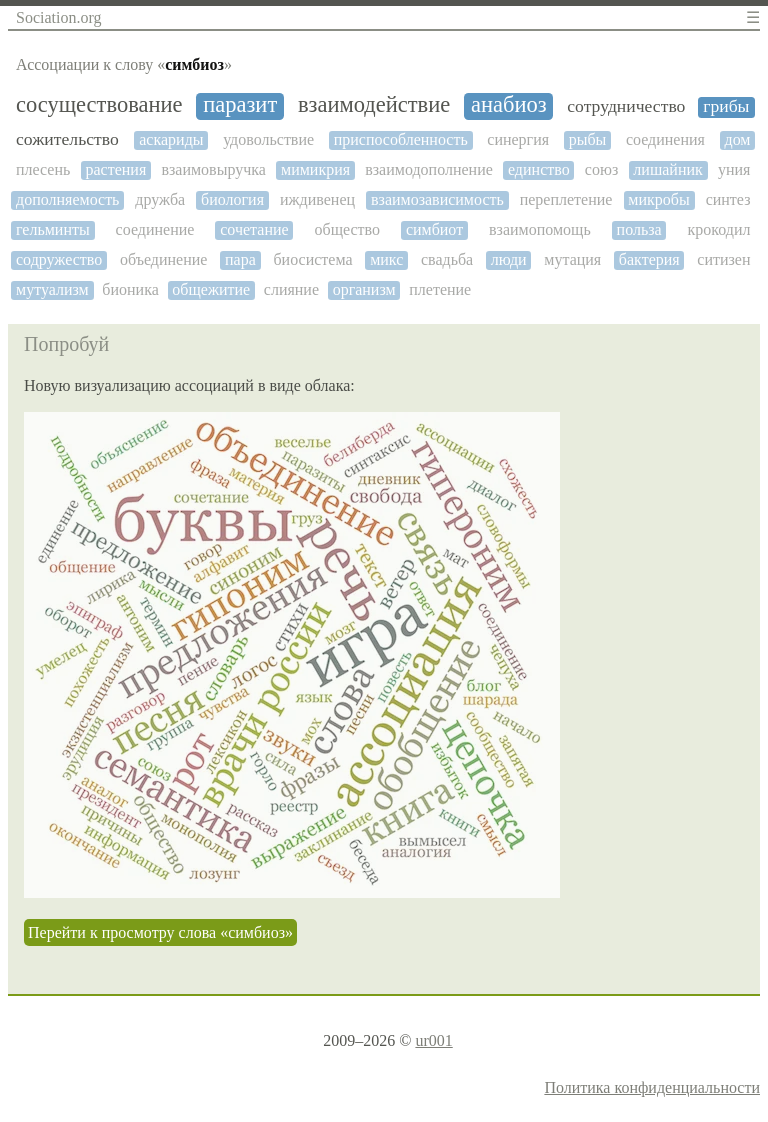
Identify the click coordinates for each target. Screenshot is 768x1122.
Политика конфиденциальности (652, 1087)
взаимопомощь (540, 229)
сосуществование (99, 105)
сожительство (67, 139)
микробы (658, 199)
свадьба (447, 259)
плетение (440, 289)
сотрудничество (626, 106)
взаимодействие (374, 105)
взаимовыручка (213, 169)
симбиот (434, 229)
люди (509, 259)
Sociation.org (58, 17)
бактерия (649, 259)
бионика (130, 289)
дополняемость (67, 199)
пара (240, 259)
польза (639, 229)
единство (539, 169)
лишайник (667, 169)
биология (232, 199)
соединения (665, 139)
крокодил (719, 229)
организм (364, 289)
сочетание (254, 229)
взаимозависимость (437, 199)
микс (386, 259)
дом (738, 139)
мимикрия (315, 169)
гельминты (53, 229)
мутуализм (52, 289)
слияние (291, 289)
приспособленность (401, 139)
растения (115, 169)
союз (601, 169)
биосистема (312, 259)
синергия (518, 139)
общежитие (211, 289)
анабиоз (509, 105)
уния (734, 169)
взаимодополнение (429, 169)
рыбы (588, 139)
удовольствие (268, 139)
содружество (59, 259)
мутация (572, 259)
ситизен (723, 259)
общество (348, 229)
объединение (164, 259)
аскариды (171, 139)
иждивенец (317, 199)
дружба (160, 199)
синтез (728, 199)
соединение (155, 229)
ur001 (433, 1040)
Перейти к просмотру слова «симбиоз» (160, 932)
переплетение (566, 199)
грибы (726, 106)
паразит (240, 105)
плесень (43, 169)
